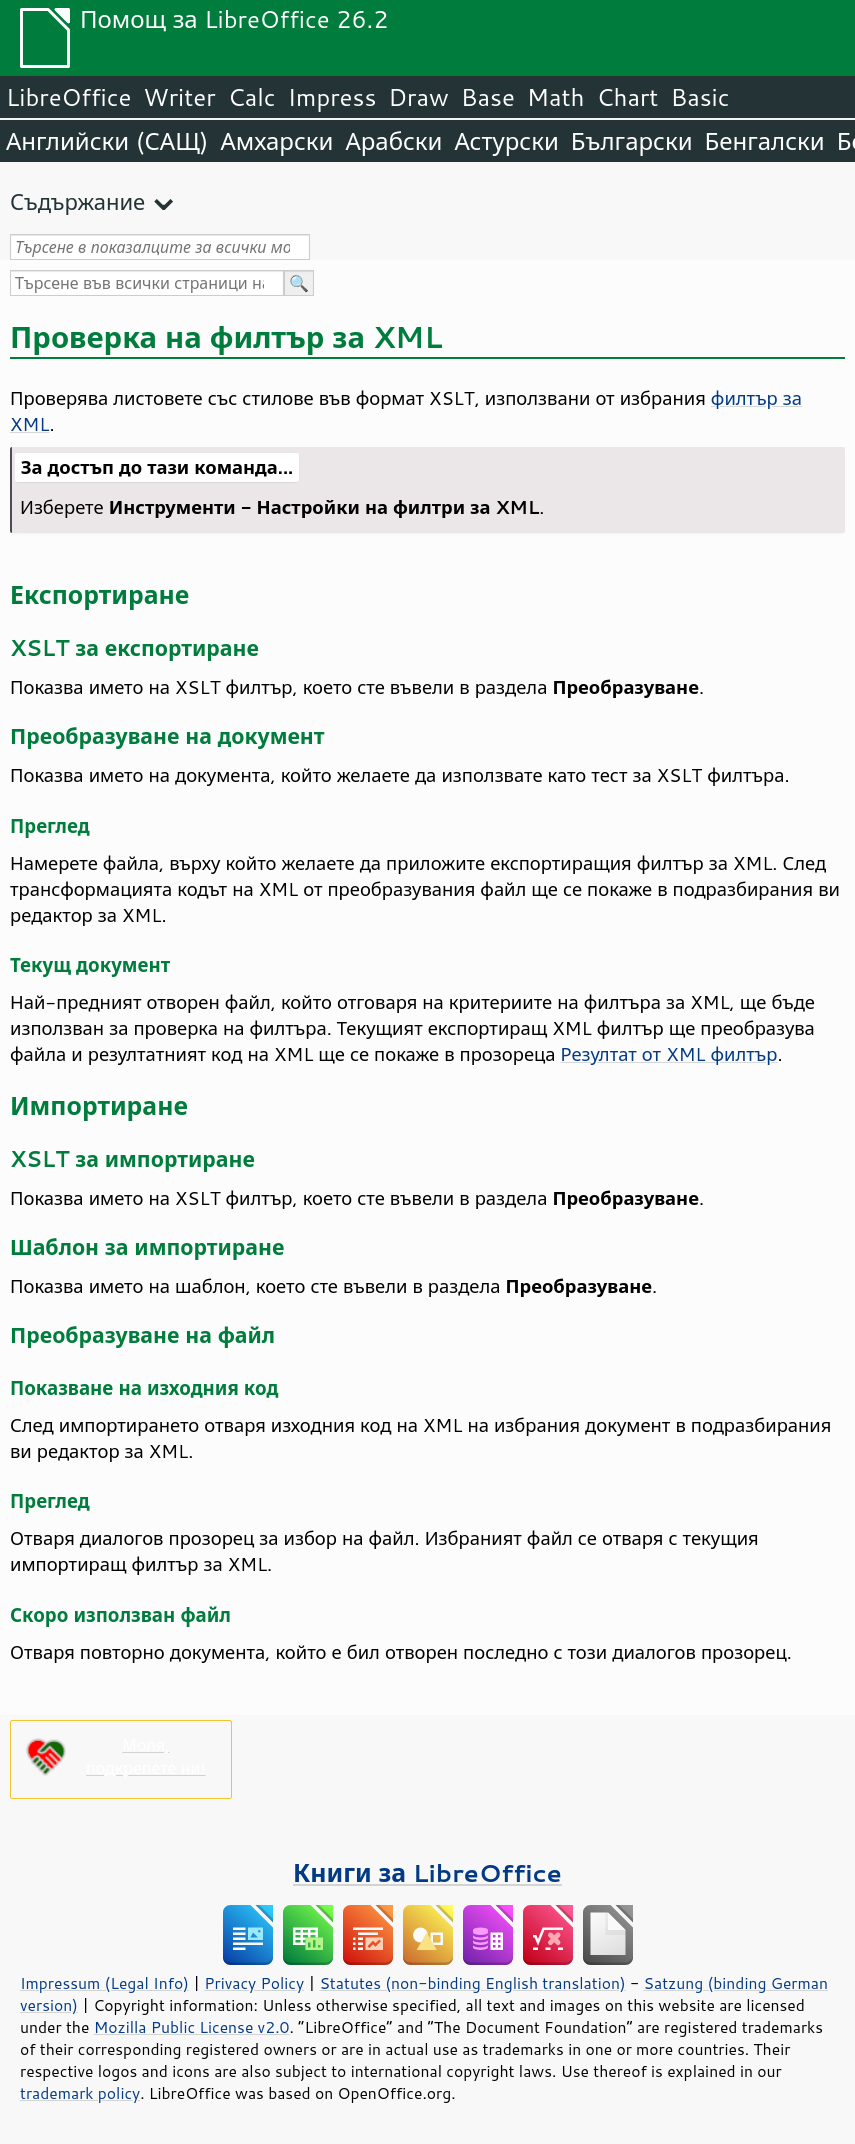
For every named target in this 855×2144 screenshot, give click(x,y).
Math (556, 97)
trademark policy (80, 2093)
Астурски (506, 141)
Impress (332, 97)
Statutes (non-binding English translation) (472, 1983)
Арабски (393, 141)
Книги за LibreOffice (427, 1872)
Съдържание (77, 201)
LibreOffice (68, 97)
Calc (252, 97)
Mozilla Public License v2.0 (192, 2027)
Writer (179, 97)
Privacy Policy (254, 1983)
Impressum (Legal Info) (104, 1983)
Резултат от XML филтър (669, 1054)
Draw (418, 97)
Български (632, 141)
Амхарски (276, 141)
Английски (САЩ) (107, 141)
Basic (699, 97)
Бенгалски (765, 141)
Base (488, 97)
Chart (627, 97)
